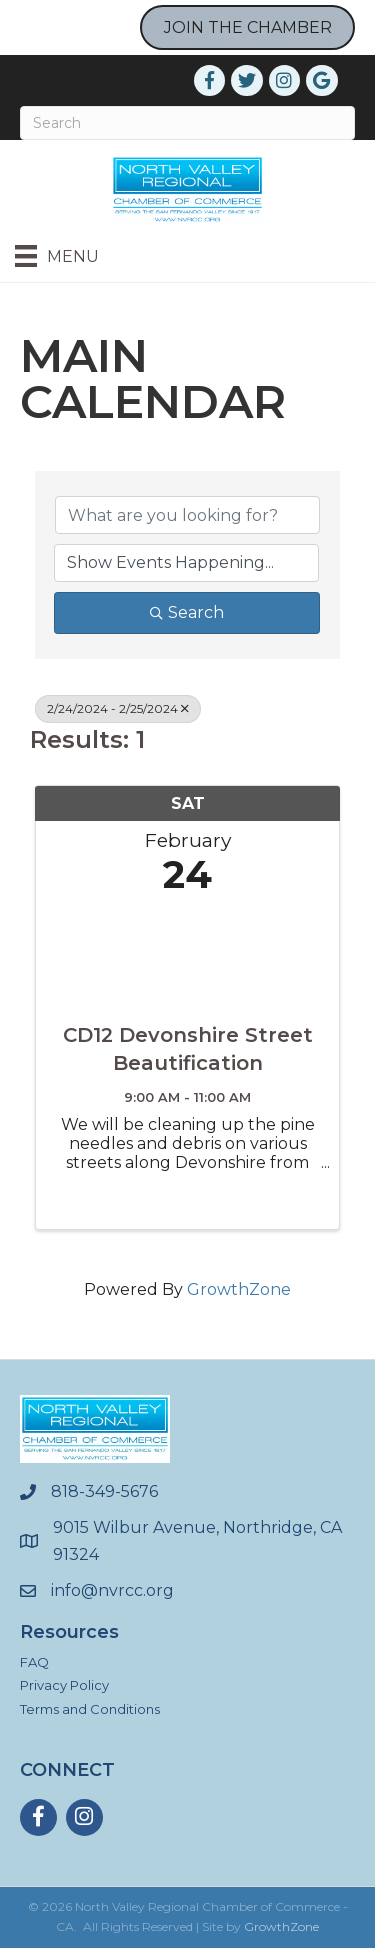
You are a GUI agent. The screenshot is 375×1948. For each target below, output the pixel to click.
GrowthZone (239, 1289)
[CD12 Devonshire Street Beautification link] (187, 953)
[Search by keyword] (187, 515)
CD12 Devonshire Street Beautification (188, 1049)
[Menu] (57, 256)
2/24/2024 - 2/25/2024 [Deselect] (118, 708)
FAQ (34, 1662)
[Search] (187, 123)
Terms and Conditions (90, 1709)
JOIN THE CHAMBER (248, 27)
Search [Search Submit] (187, 612)
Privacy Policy (64, 1685)
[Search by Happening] (186, 563)
